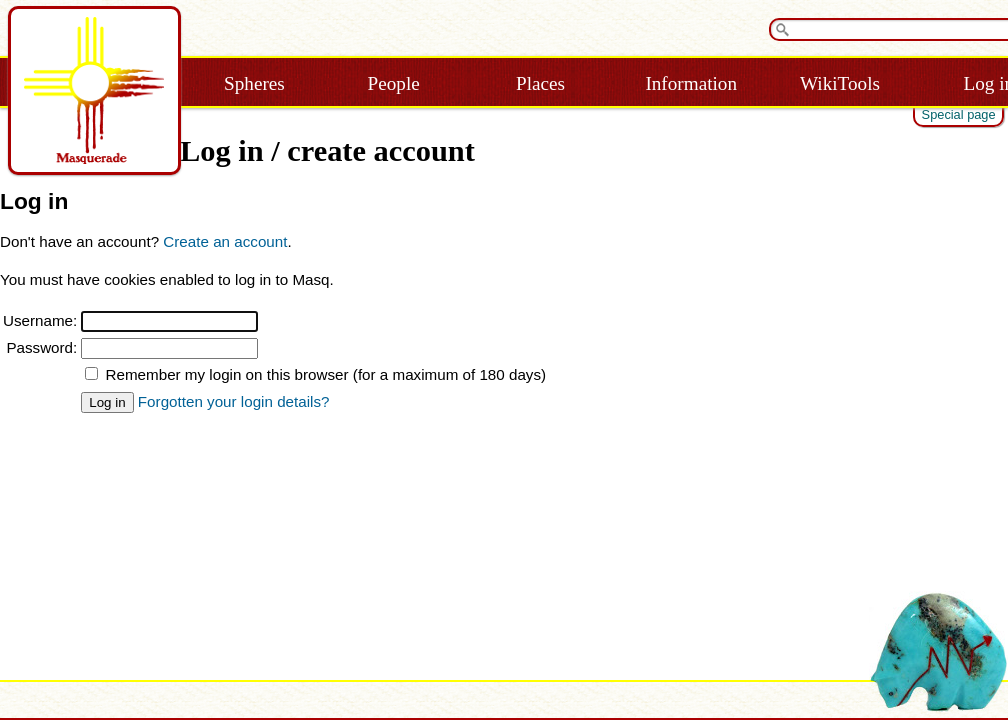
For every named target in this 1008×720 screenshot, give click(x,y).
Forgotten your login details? (234, 401)
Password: (41, 347)
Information (691, 83)
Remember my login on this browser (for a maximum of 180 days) (326, 374)
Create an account (225, 241)
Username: (40, 320)
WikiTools (840, 83)
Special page (959, 114)
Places (540, 83)
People (394, 83)
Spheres (254, 83)
